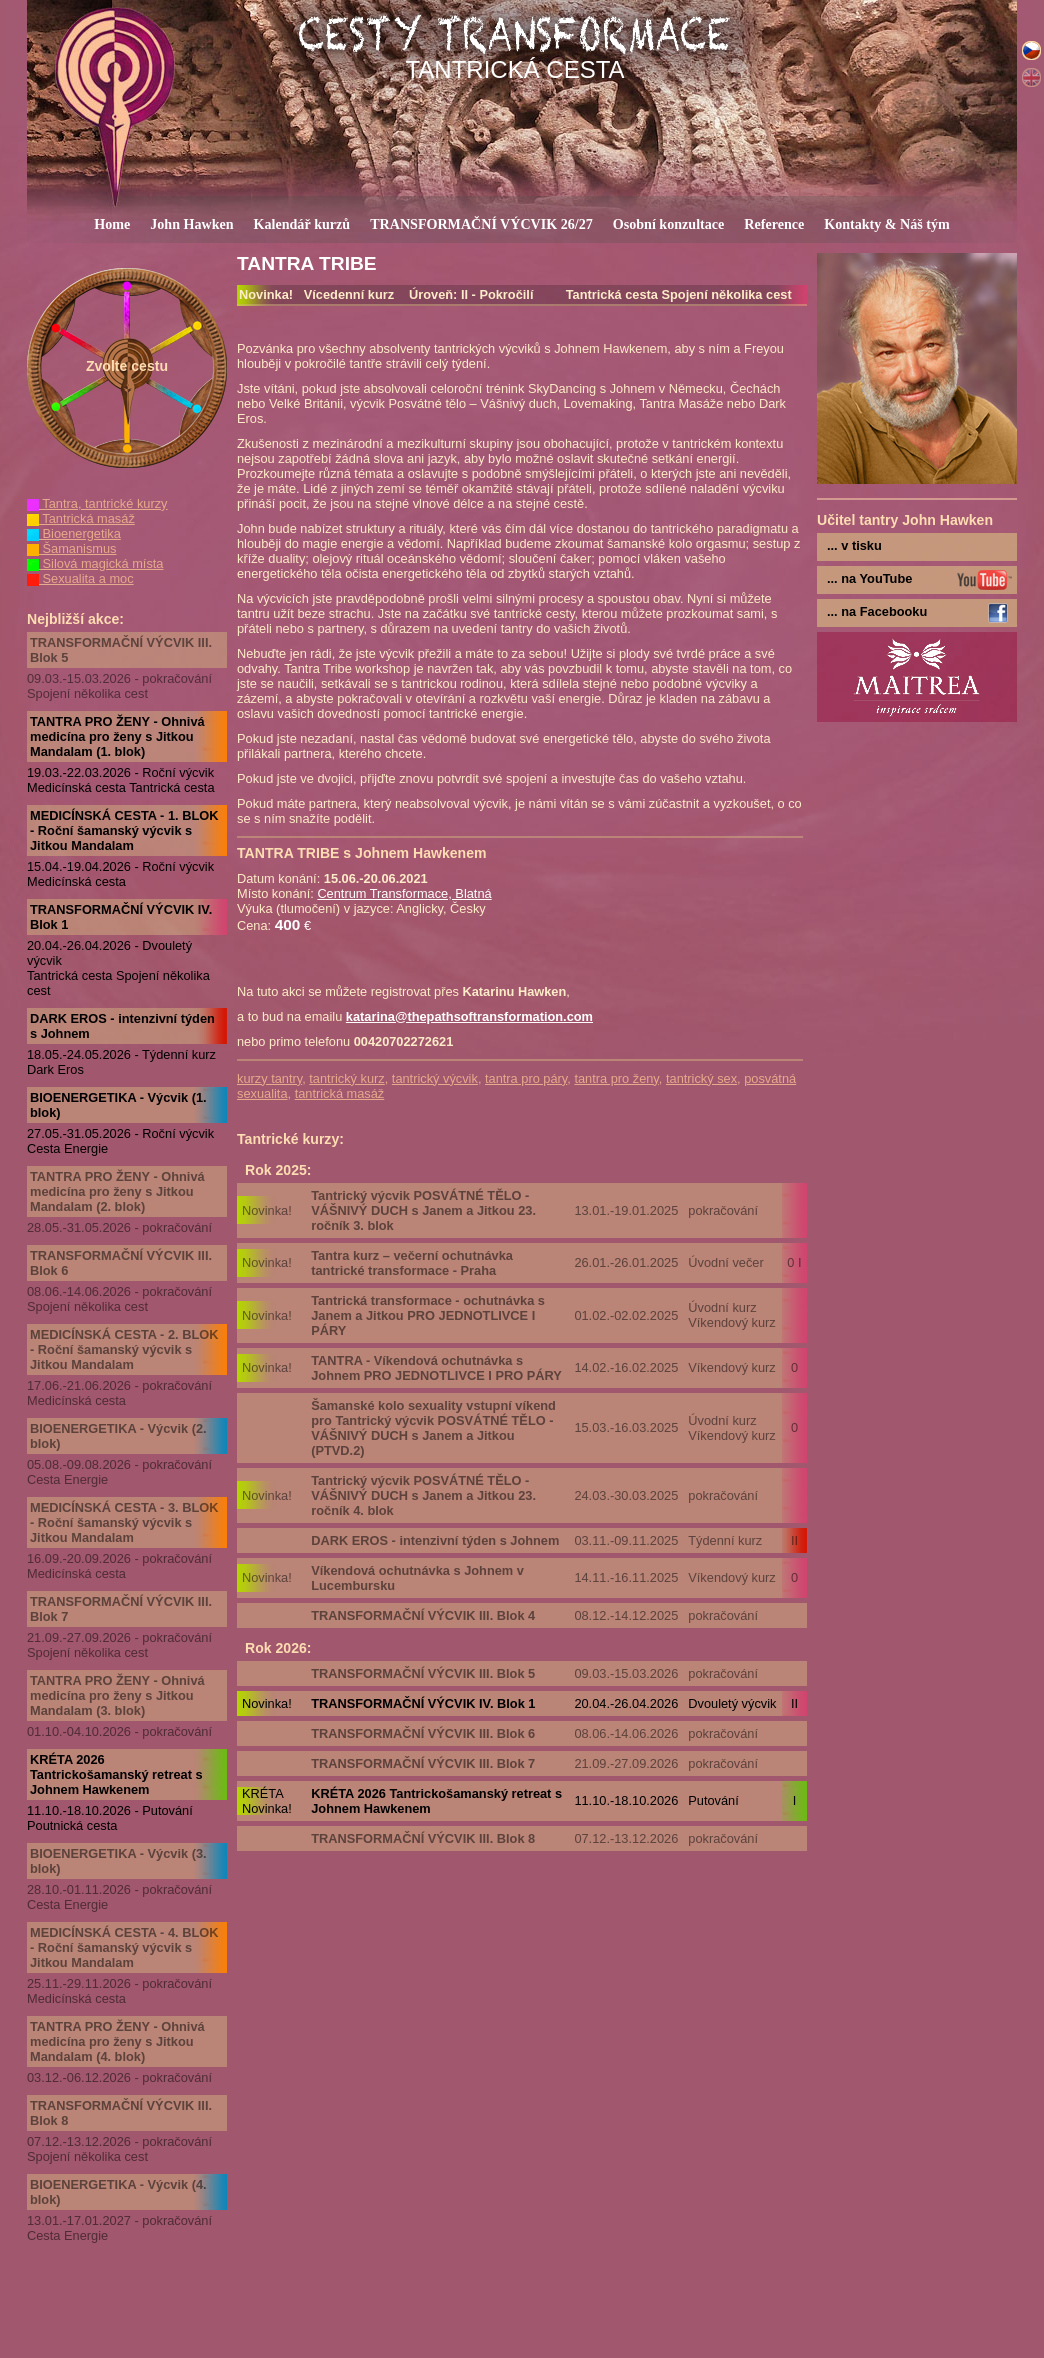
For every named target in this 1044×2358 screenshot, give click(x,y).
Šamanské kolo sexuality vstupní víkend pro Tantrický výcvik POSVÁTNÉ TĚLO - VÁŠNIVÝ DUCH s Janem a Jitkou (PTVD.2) (433, 1428)
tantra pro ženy (616, 1078)
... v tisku (854, 545)
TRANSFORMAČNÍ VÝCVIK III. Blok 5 (121, 650)
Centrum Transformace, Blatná (404, 893)
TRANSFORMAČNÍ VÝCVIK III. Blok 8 (121, 2113)
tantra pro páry (526, 1078)
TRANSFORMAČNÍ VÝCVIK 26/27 (481, 224)
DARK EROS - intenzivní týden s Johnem (122, 1026)
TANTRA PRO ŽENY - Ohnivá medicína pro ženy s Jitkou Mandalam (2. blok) (117, 1191)
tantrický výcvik (435, 1078)
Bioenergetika (74, 533)
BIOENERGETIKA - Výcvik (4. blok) (118, 2192)
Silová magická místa (95, 563)
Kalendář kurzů (302, 224)
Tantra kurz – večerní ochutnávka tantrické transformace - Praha (412, 1263)
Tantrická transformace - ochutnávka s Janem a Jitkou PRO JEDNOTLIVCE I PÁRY (428, 1315)
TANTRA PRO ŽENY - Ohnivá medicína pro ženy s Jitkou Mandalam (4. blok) (117, 2041)
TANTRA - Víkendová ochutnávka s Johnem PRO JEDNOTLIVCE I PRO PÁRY (436, 1368)
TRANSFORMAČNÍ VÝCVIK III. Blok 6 (121, 1263)
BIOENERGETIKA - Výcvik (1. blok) (118, 1105)
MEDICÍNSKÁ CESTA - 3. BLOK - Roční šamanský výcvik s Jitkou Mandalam (124, 1522)
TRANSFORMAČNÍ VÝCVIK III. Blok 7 (121, 1609)
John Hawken (191, 224)
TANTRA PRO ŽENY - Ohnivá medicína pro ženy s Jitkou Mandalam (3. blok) (117, 1695)
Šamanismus (72, 548)
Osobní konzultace (668, 224)
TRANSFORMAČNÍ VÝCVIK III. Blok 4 (423, 1615)
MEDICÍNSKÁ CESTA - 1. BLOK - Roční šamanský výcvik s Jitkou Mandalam (124, 830)
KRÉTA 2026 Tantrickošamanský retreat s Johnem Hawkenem (116, 1774)
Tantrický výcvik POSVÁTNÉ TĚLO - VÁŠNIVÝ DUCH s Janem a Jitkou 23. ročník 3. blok (423, 1210)
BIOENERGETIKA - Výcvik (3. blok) (118, 1861)
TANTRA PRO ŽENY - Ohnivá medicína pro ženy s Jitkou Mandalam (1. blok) (117, 736)
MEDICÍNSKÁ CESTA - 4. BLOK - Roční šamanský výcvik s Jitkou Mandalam (124, 1947)
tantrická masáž (340, 1093)
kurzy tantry (269, 1078)
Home (112, 224)
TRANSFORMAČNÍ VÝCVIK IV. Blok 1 (121, 917)
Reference (774, 224)
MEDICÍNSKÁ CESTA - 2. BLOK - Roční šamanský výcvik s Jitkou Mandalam (124, 1349)
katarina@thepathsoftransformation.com (469, 1016)
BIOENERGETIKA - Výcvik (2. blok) (118, 1436)
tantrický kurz (346, 1078)
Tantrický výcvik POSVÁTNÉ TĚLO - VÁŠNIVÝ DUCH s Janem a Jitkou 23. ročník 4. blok (423, 1495)
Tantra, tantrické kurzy (97, 503)
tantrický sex (701, 1078)
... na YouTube (869, 578)
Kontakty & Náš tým (887, 224)
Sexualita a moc (80, 578)
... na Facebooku (877, 611)
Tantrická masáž (81, 518)
